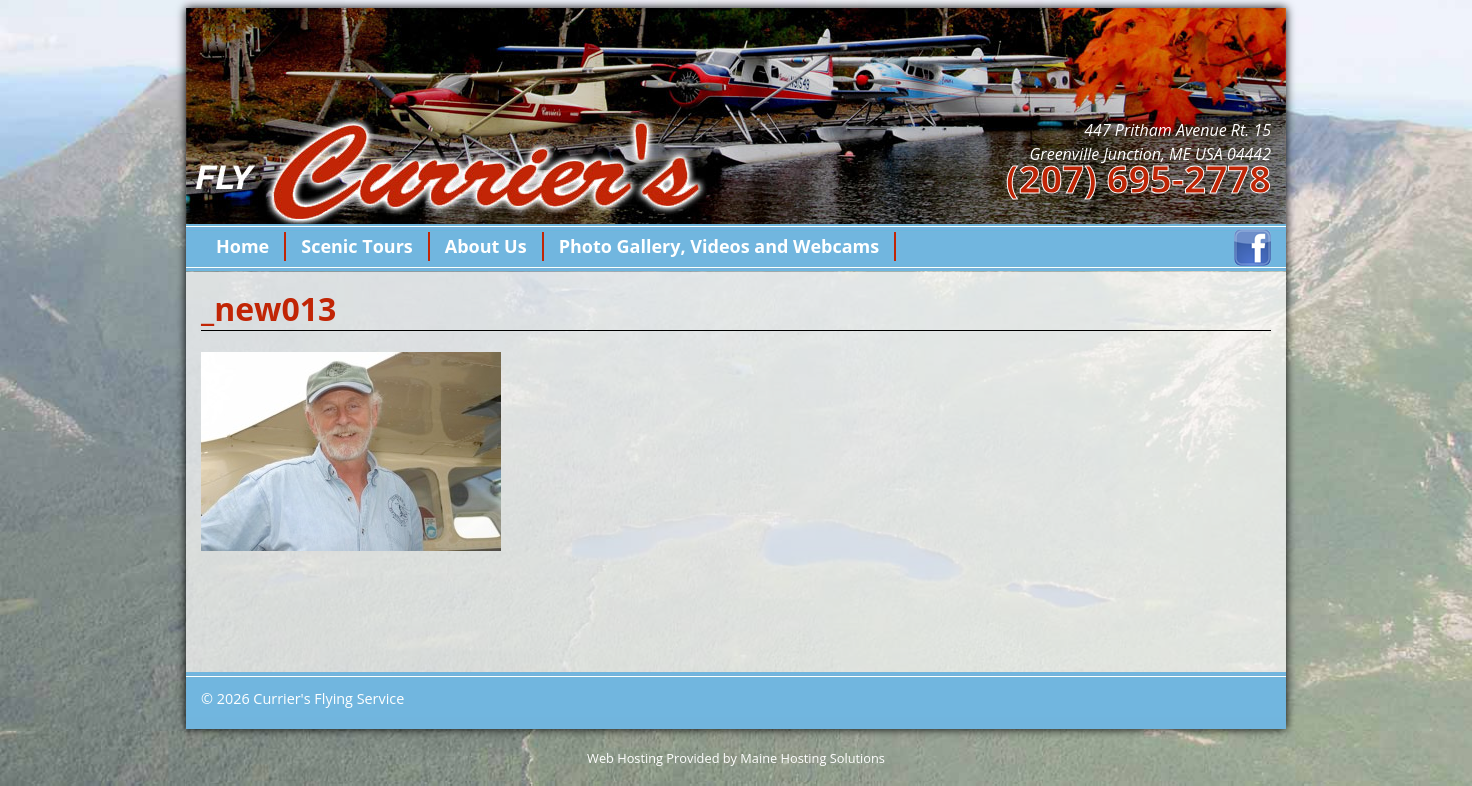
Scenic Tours (357, 246)
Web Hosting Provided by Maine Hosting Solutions (736, 758)
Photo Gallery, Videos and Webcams (719, 246)
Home (242, 246)
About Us (486, 246)
